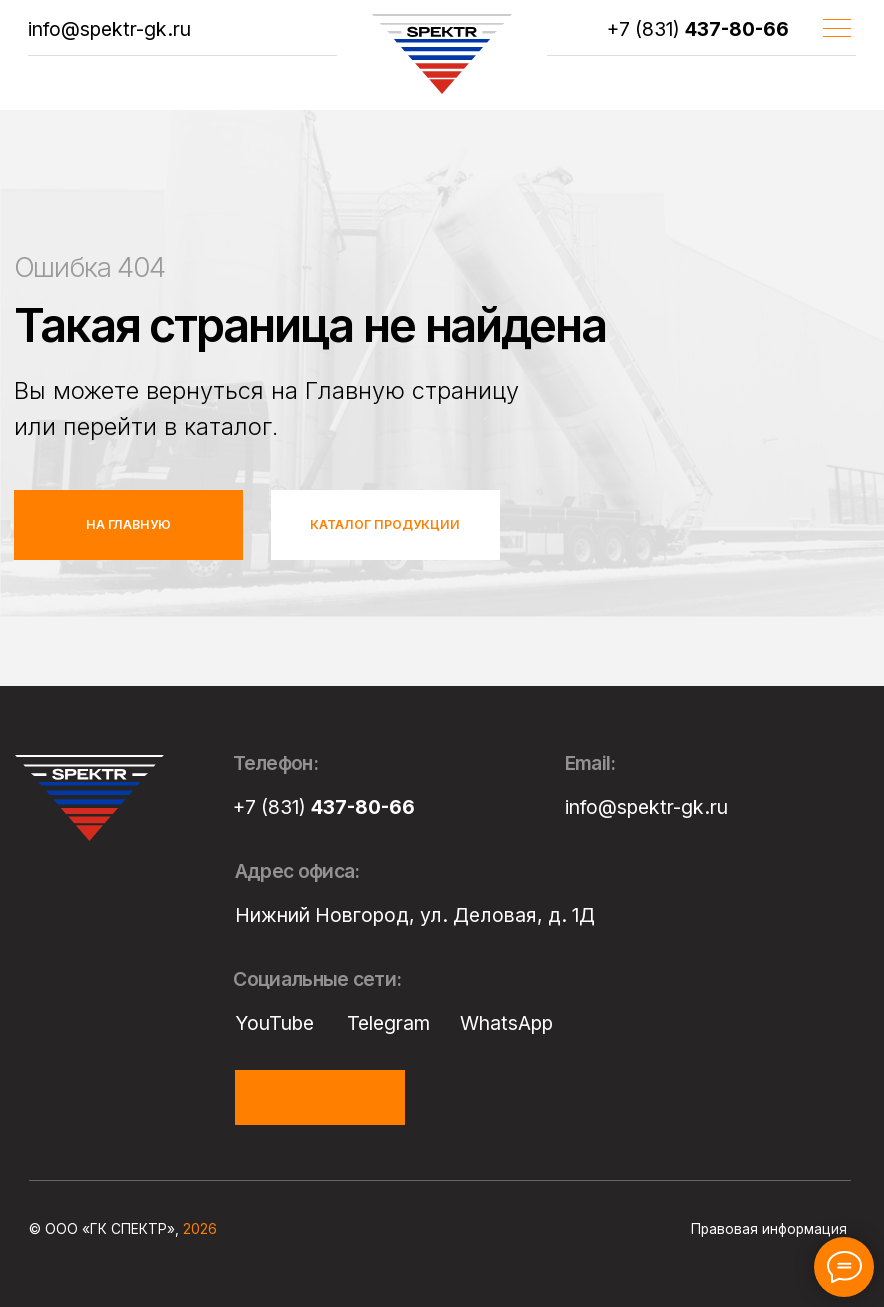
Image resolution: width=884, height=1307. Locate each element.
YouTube (274, 1023)
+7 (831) (698, 29)
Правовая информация (769, 1229)
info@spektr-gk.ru (109, 29)
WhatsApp (506, 1023)
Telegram (388, 1023)
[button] (320, 1097)
